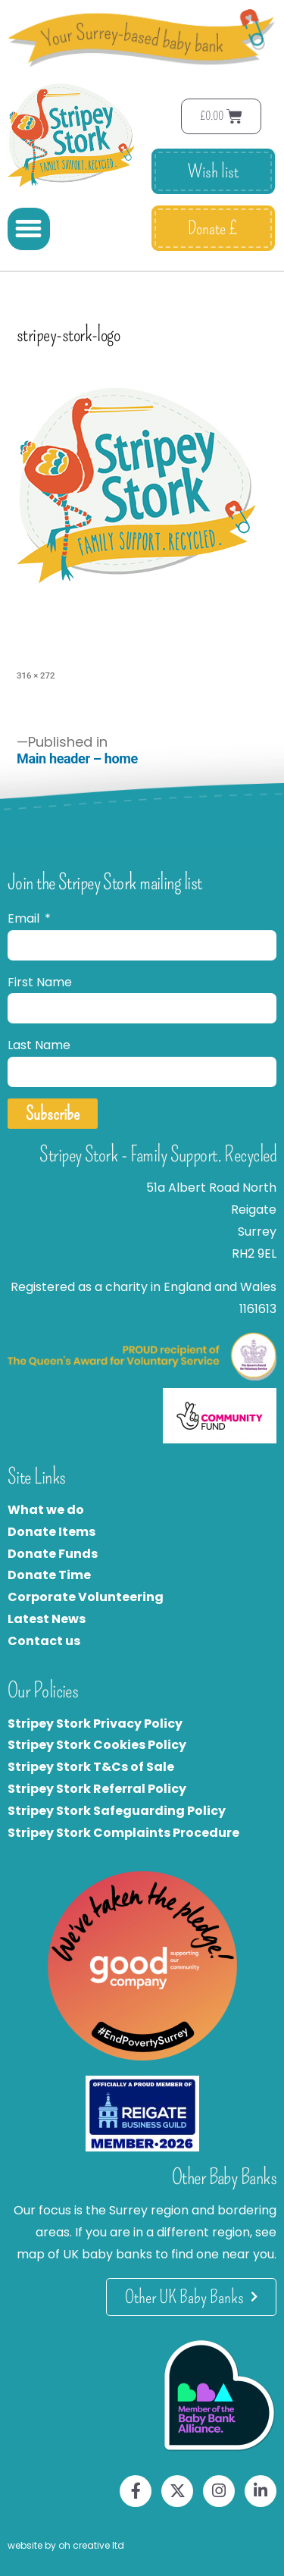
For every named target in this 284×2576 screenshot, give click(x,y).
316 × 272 (36, 675)
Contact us (44, 1641)
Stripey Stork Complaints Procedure (123, 1832)
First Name (40, 982)
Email (25, 918)
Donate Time (49, 1575)
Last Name (39, 1045)
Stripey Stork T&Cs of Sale (91, 1766)
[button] (29, 229)
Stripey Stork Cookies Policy (97, 1744)
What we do (46, 1509)
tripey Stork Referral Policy (100, 1788)
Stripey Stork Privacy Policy (95, 1723)
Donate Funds (53, 1553)
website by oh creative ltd (66, 2545)
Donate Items (51, 1531)
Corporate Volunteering (86, 1597)
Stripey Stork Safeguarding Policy (117, 1810)
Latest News (47, 1619)
